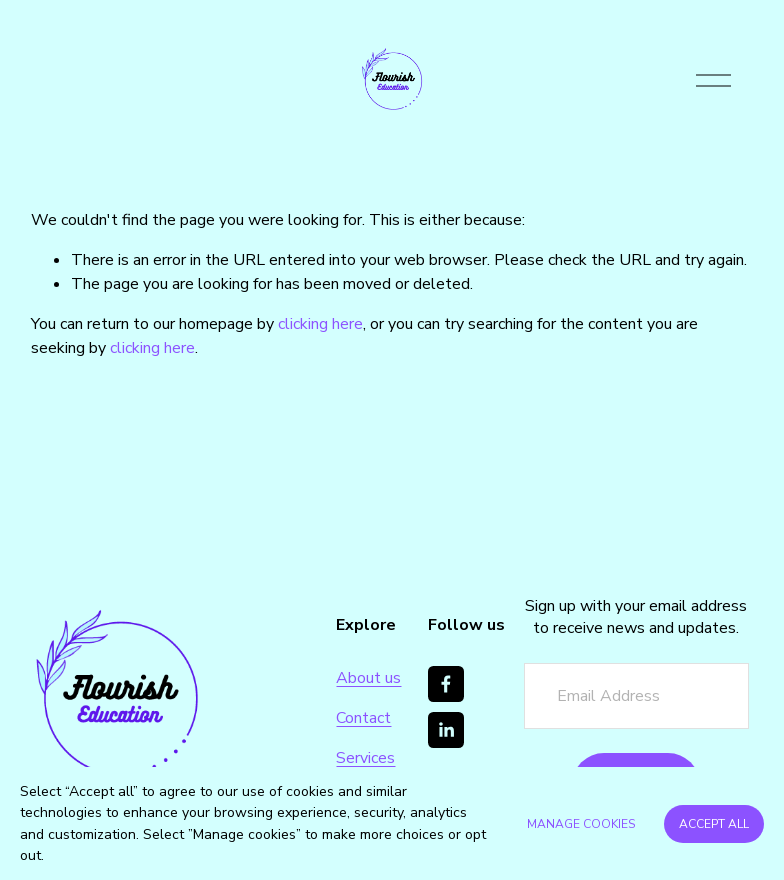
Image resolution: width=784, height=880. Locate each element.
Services (365, 758)
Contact (363, 718)
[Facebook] (446, 684)
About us (368, 678)
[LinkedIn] (446, 730)
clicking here (320, 324)
